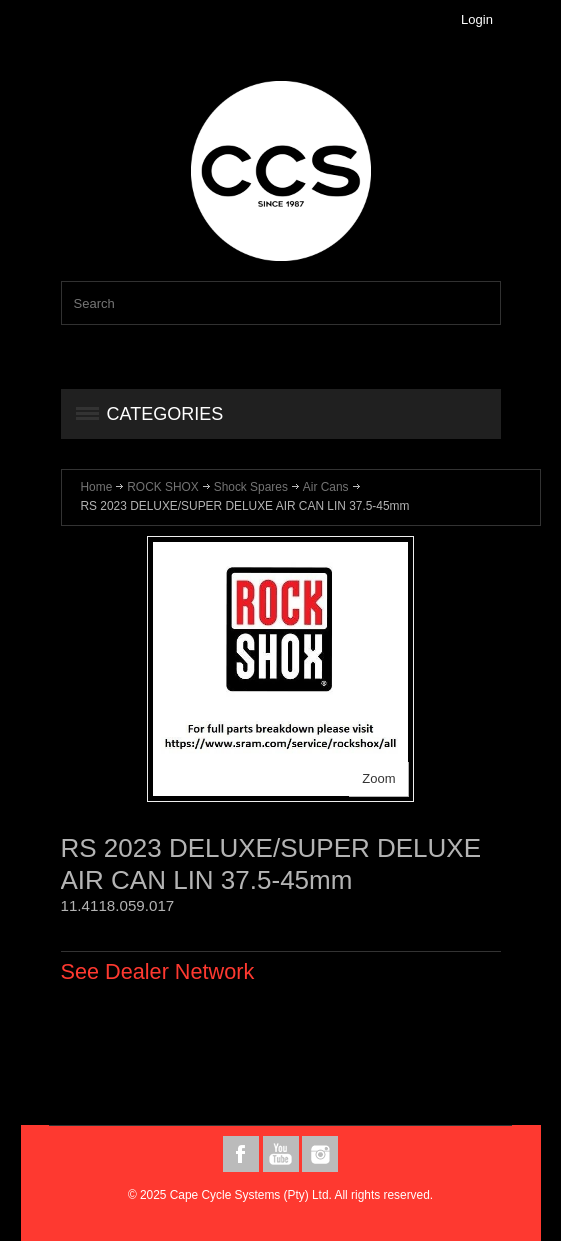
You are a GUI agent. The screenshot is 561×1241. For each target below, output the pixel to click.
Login (477, 19)
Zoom (378, 778)
